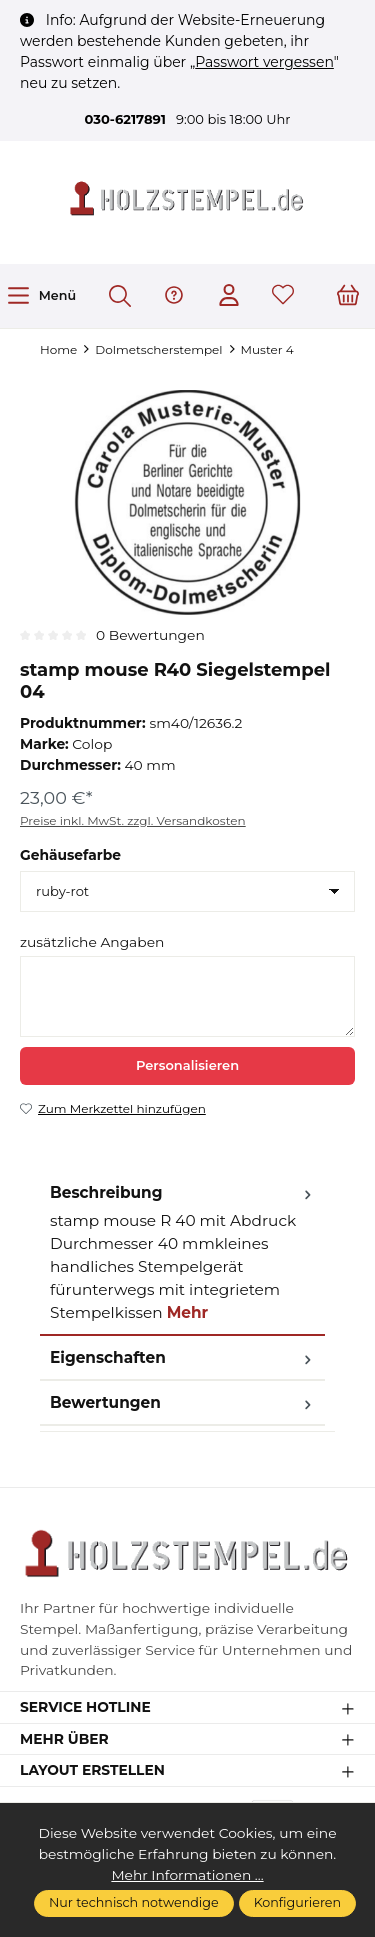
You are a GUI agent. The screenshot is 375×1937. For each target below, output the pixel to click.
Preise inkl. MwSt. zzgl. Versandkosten (133, 820)
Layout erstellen (92, 1771)
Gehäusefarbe (70, 855)
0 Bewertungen (150, 635)
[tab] (182, 1253)
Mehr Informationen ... (187, 1875)
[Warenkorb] (348, 296)
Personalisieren (187, 1065)
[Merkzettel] (283, 296)
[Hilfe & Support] (174, 296)
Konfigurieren (297, 1902)
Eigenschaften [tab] (182, 1357)
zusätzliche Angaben (92, 942)
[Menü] (41, 295)
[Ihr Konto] (229, 296)
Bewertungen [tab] (182, 1402)
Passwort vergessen (264, 62)
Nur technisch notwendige (134, 1902)
